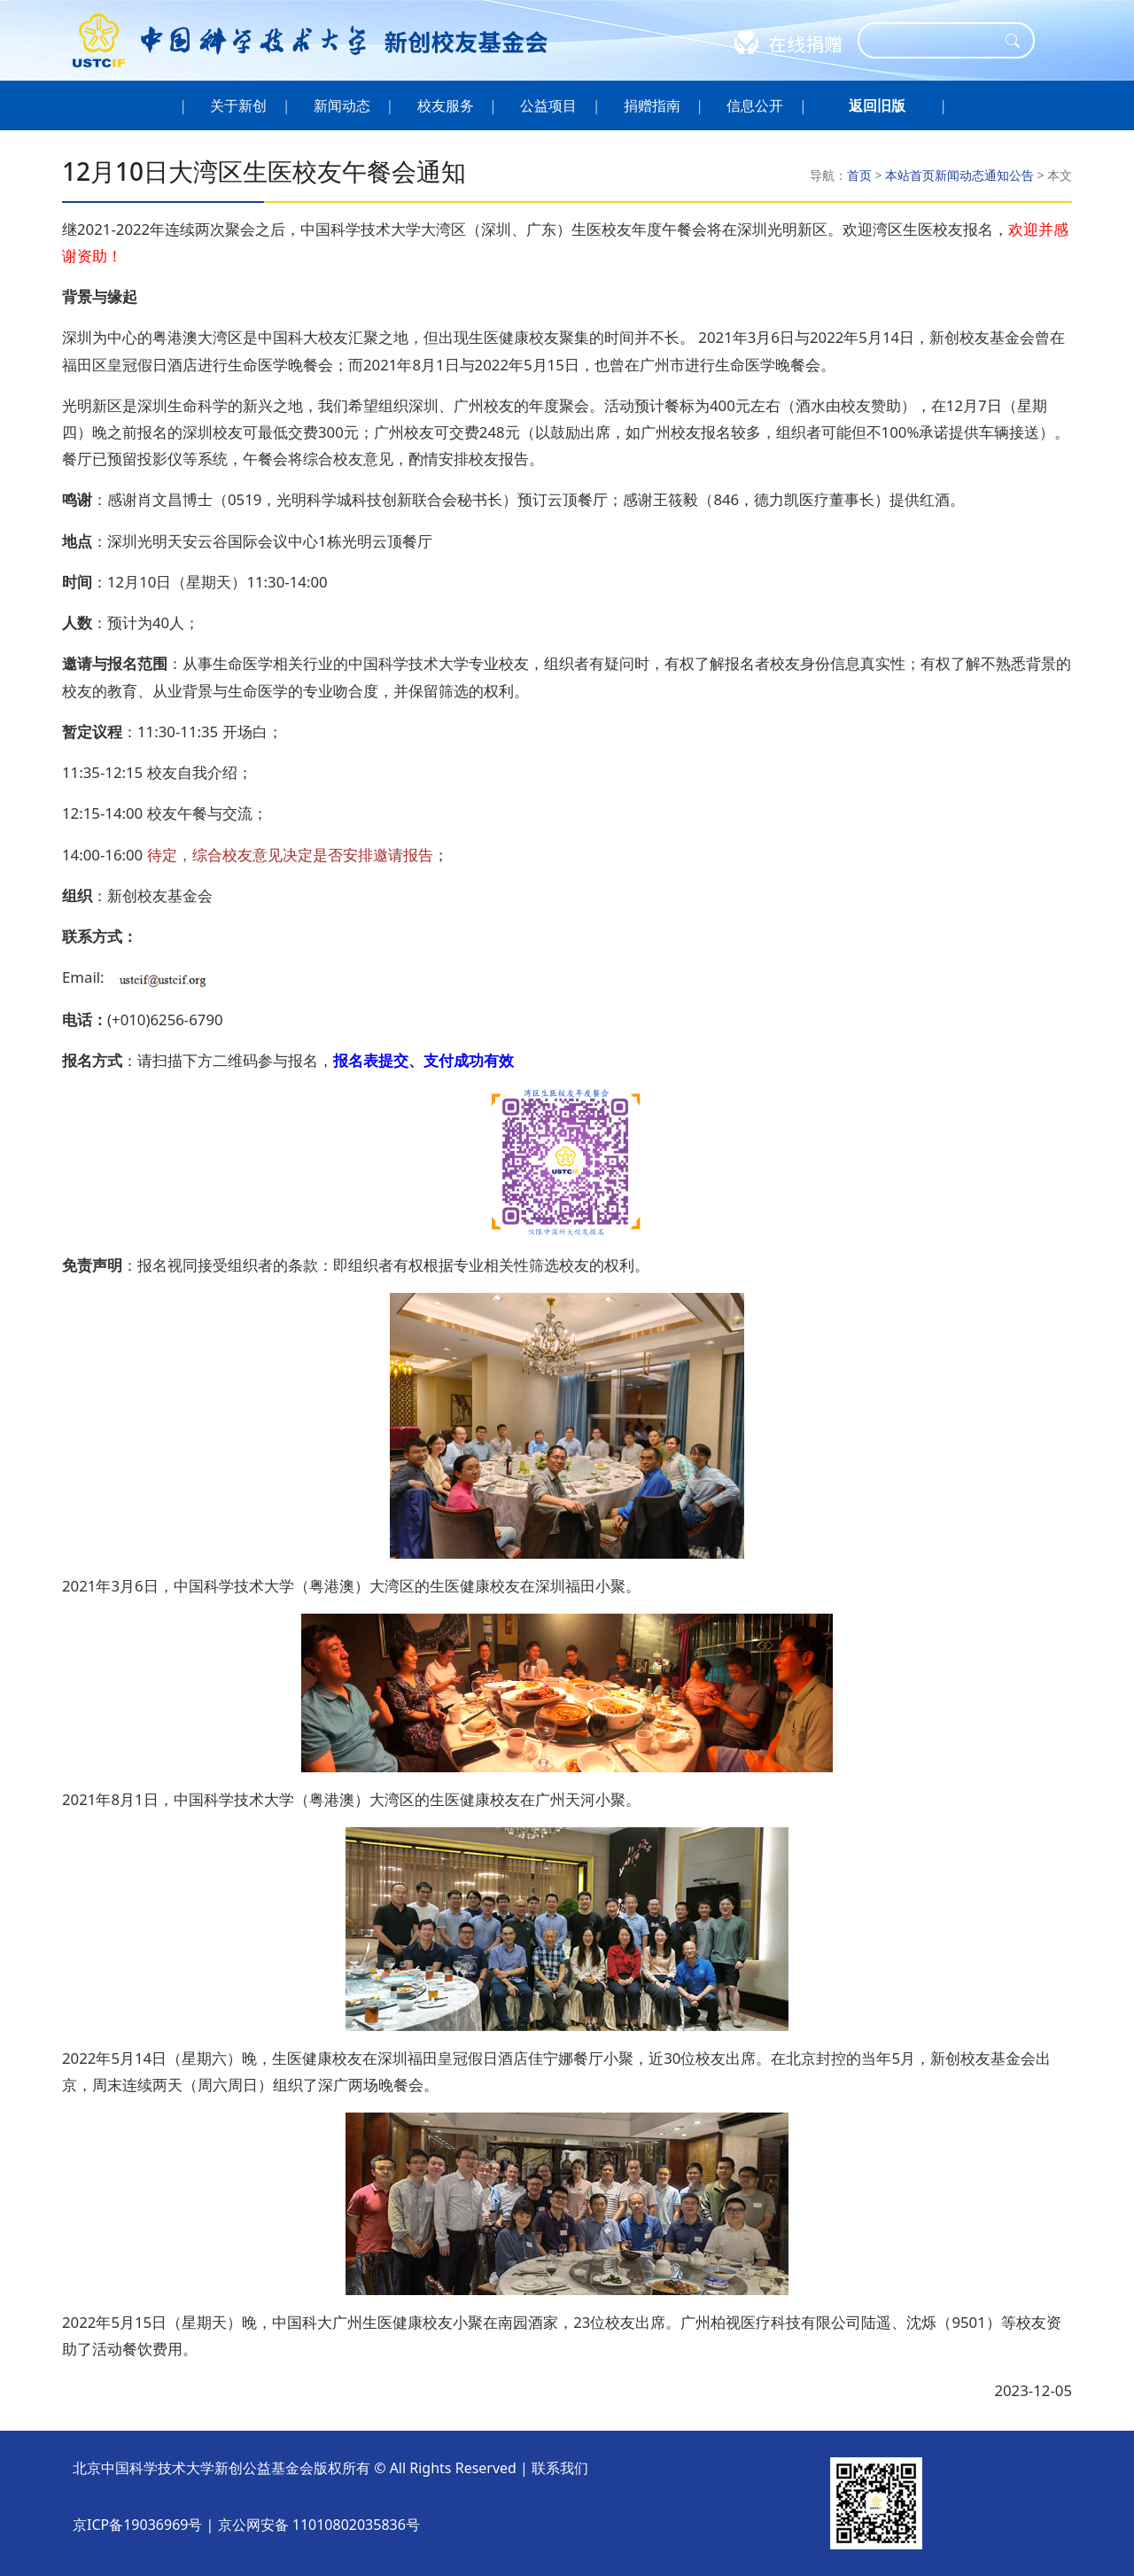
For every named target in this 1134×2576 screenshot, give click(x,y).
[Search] (934, 40)
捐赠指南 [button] (652, 105)
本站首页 (910, 175)
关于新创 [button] (239, 105)
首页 (859, 175)
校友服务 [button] (445, 105)
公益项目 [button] (549, 105)
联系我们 (560, 2468)
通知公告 (1009, 175)
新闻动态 (959, 175)
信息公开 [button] (755, 105)
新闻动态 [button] (342, 105)
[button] (877, 105)
